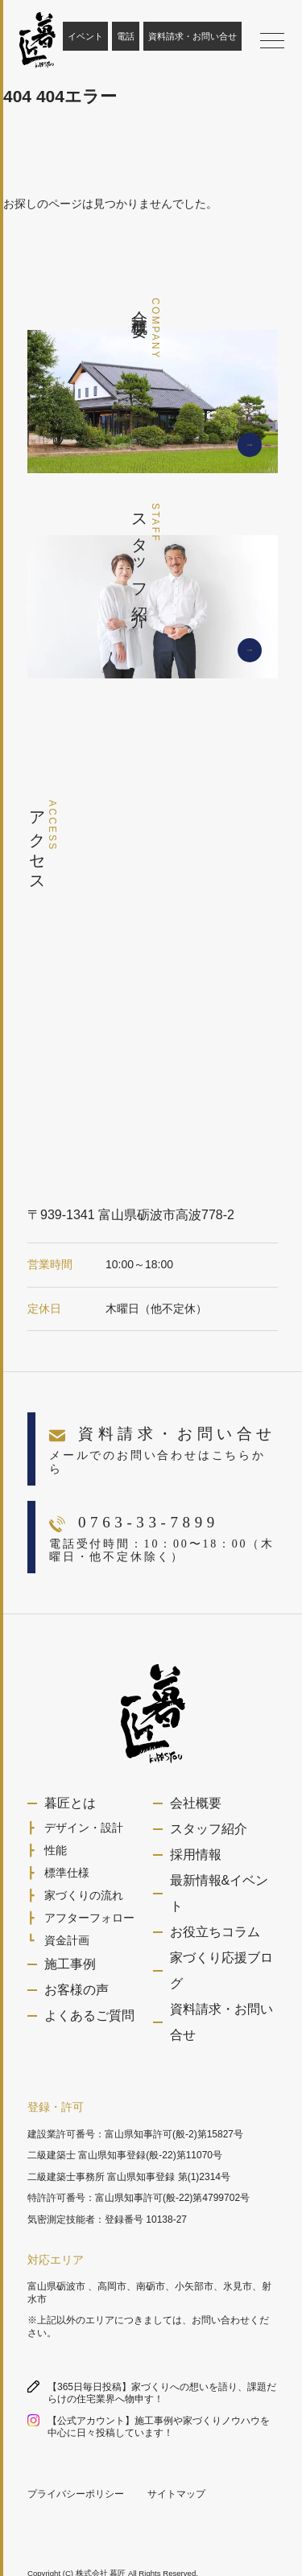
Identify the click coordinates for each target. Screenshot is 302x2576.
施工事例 (70, 1964)
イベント (85, 36)
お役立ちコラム (215, 1932)
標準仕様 (66, 1872)
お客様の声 (76, 1990)
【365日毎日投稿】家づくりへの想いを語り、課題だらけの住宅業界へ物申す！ (162, 2393)
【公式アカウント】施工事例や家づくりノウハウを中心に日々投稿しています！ (159, 2427)
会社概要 (195, 1803)
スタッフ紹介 (208, 1829)
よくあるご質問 (89, 2015)
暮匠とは (70, 1803)
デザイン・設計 (83, 1827)
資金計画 (66, 1940)
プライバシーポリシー (75, 2494)
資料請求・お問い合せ (192, 36)
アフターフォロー (89, 1917)
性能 (55, 1850)
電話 (125, 36)
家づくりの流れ (83, 1895)
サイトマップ (176, 2494)
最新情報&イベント (219, 1893)
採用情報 (195, 1854)
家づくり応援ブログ (221, 1970)
